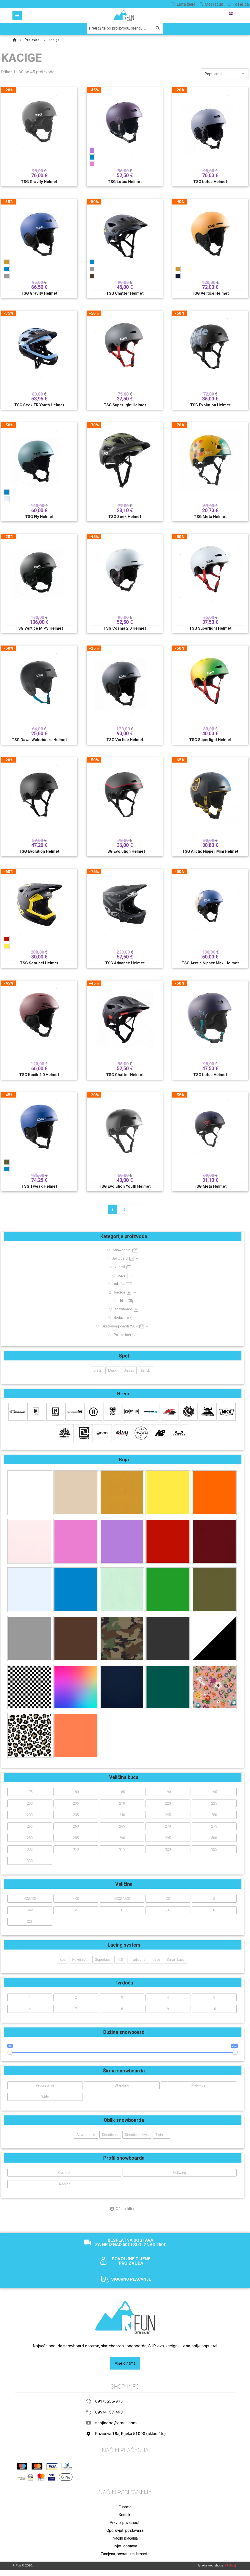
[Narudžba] (225, 73)
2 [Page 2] (124, 1209)
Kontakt (125, 2518)
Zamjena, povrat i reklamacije (125, 2559)
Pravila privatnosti (125, 2526)
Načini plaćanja (125, 2543)
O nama (125, 2510)
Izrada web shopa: (211, 2571)
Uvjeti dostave (125, 2551)
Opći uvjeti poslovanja (125, 2535)
